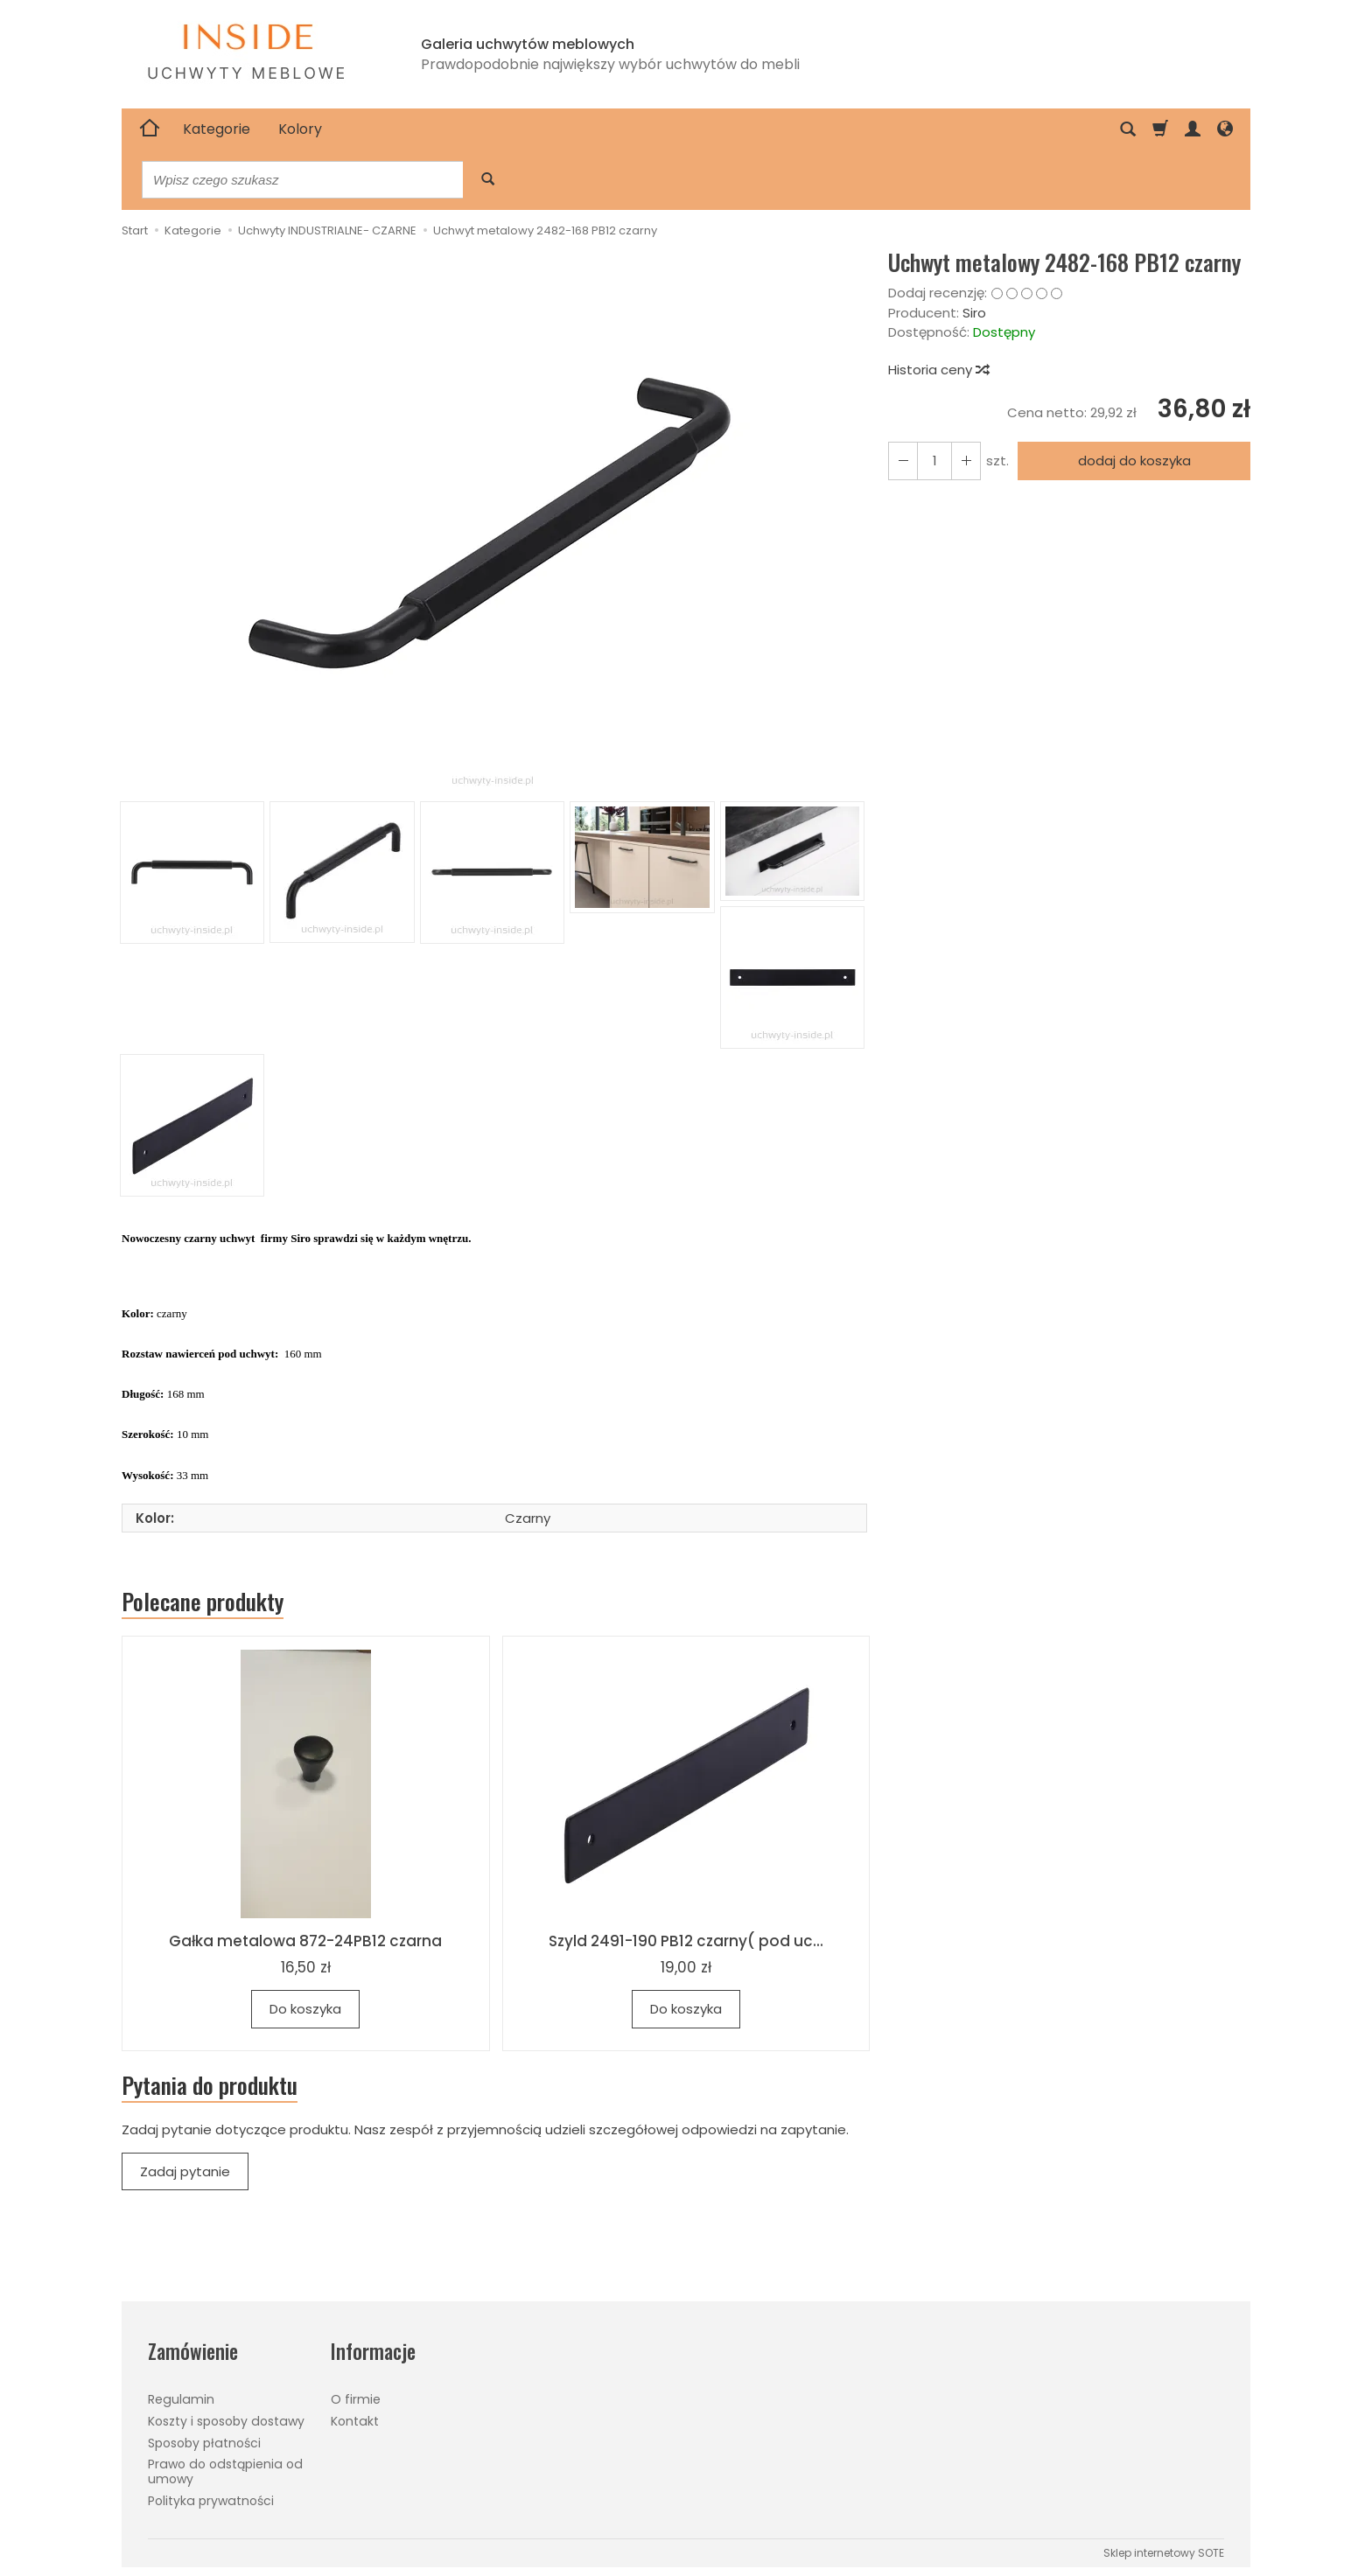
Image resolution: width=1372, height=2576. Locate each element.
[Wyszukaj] (488, 180)
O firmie (356, 2399)
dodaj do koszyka (1134, 460)
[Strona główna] (149, 129)
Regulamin (181, 2399)
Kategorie (216, 129)
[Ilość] (934, 460)
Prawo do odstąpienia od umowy (225, 2471)
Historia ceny (938, 369)
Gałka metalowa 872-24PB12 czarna (305, 1940)
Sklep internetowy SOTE (1163, 2552)
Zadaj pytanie (185, 2171)
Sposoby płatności (204, 2443)
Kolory (300, 129)
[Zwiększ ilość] (903, 460)
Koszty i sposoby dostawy (226, 2421)
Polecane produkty (203, 1601)
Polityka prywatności (211, 2501)
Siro (974, 313)
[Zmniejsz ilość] (966, 460)
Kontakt (355, 2421)
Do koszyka (305, 2009)
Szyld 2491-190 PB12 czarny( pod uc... (686, 1940)
